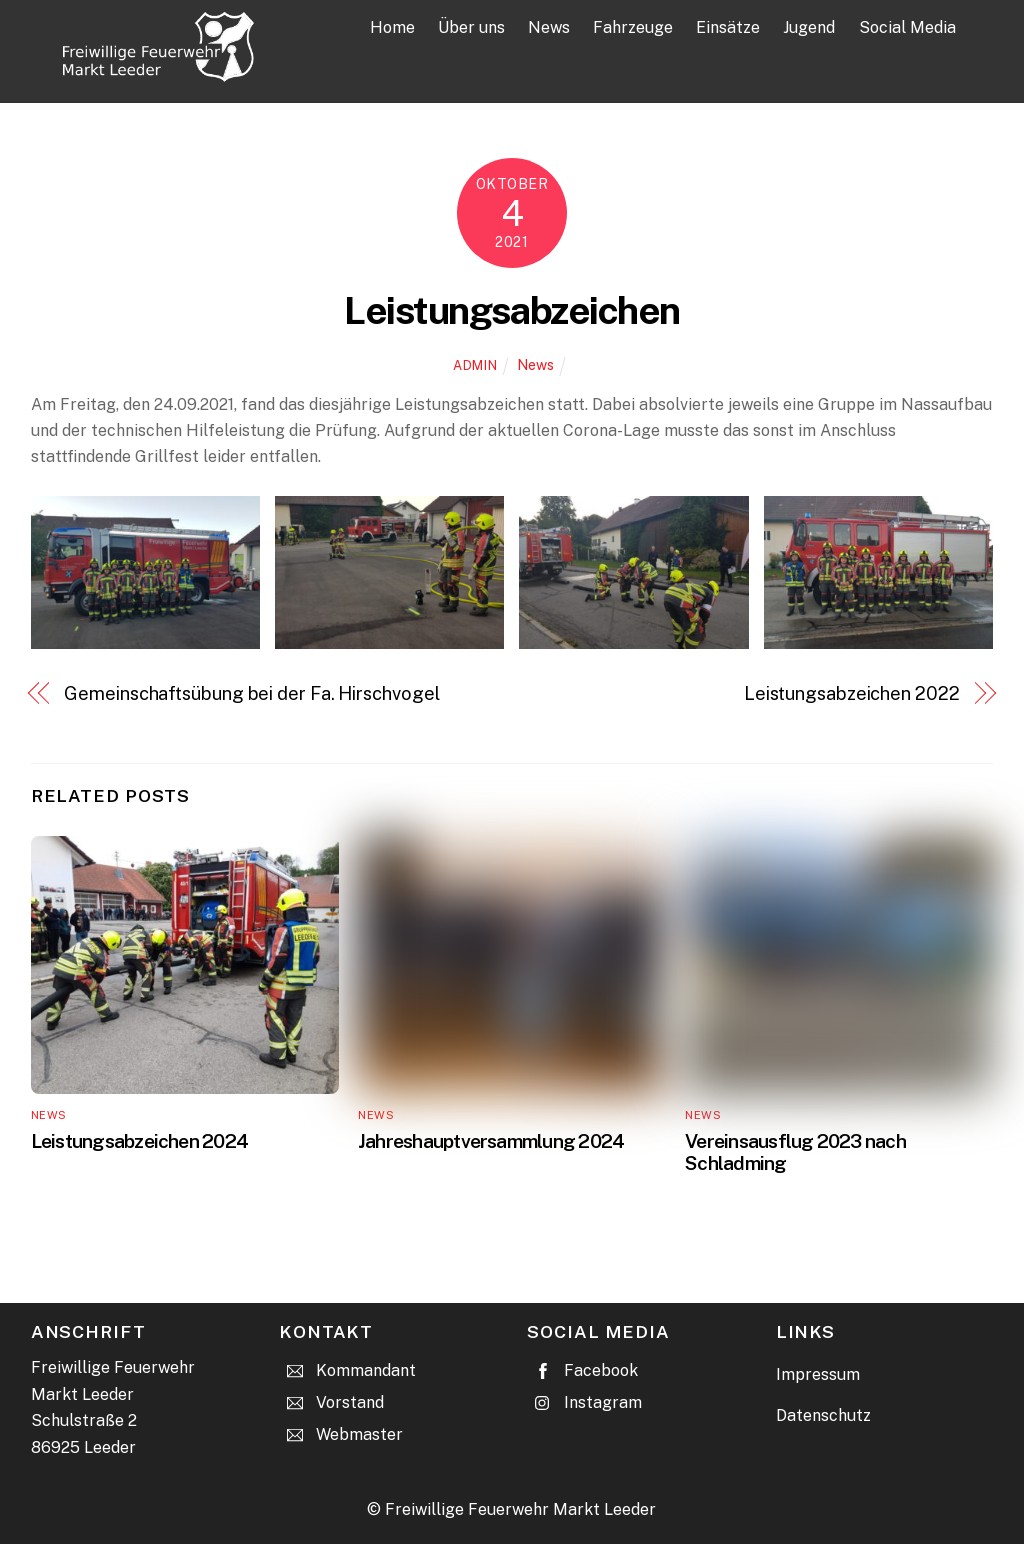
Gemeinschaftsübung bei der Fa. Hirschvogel (251, 693)
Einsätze (728, 27)
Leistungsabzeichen (511, 310)
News (549, 27)
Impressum (818, 1374)
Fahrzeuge (633, 27)
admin (475, 365)
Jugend (809, 27)
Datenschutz (823, 1415)
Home (392, 27)
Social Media (907, 27)
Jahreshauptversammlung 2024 (491, 1141)
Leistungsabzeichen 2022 (852, 693)
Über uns (471, 27)
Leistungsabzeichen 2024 (139, 1141)
